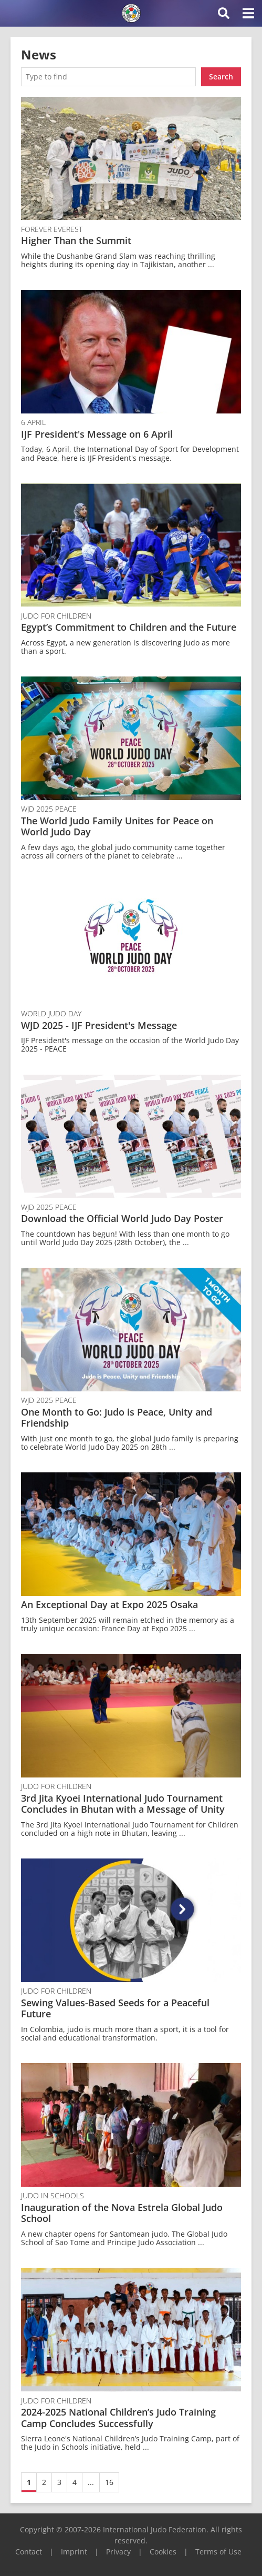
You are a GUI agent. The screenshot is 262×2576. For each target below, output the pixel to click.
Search (221, 77)
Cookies (163, 2552)
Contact (28, 2552)
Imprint (74, 2552)
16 (109, 2482)
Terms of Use (218, 2552)
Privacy (118, 2552)
